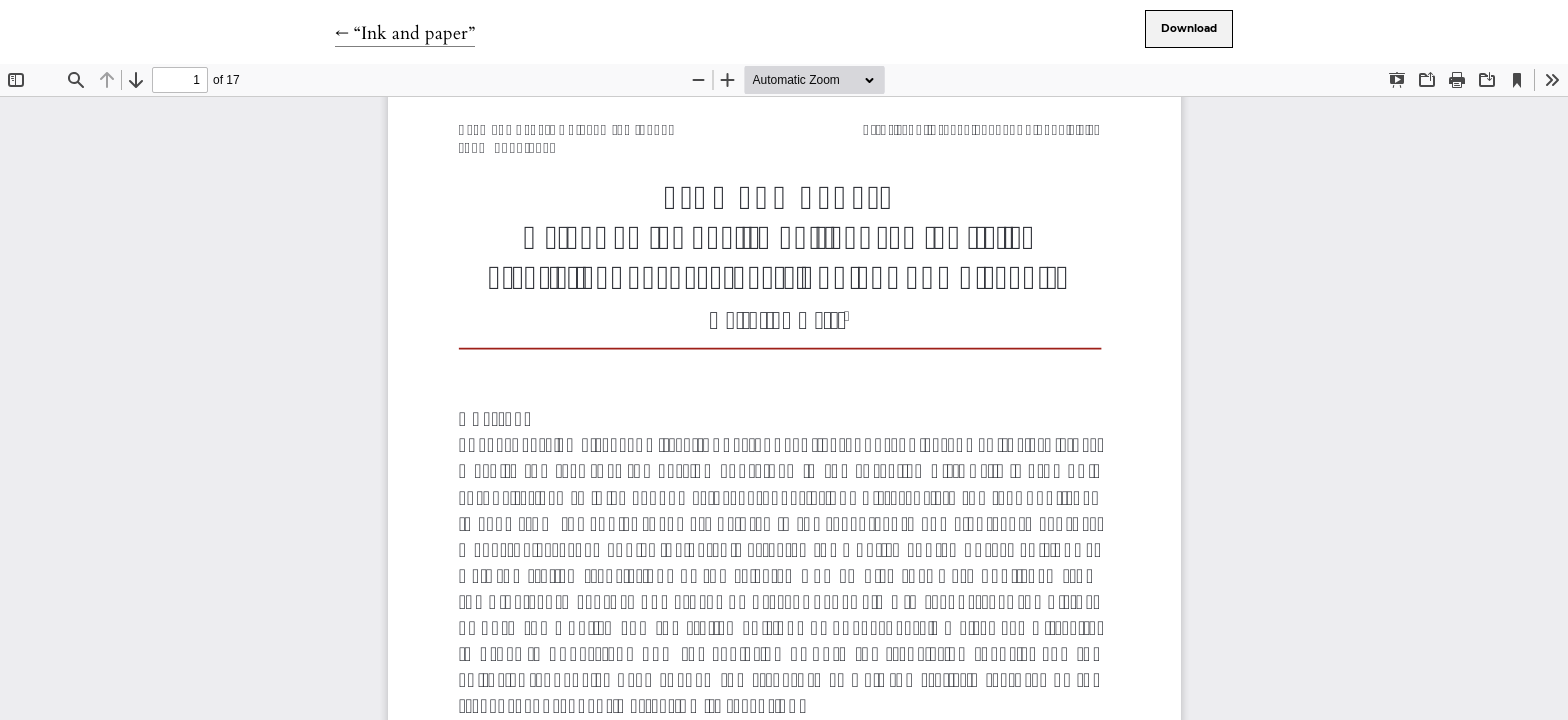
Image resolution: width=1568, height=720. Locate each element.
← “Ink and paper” (405, 33)
